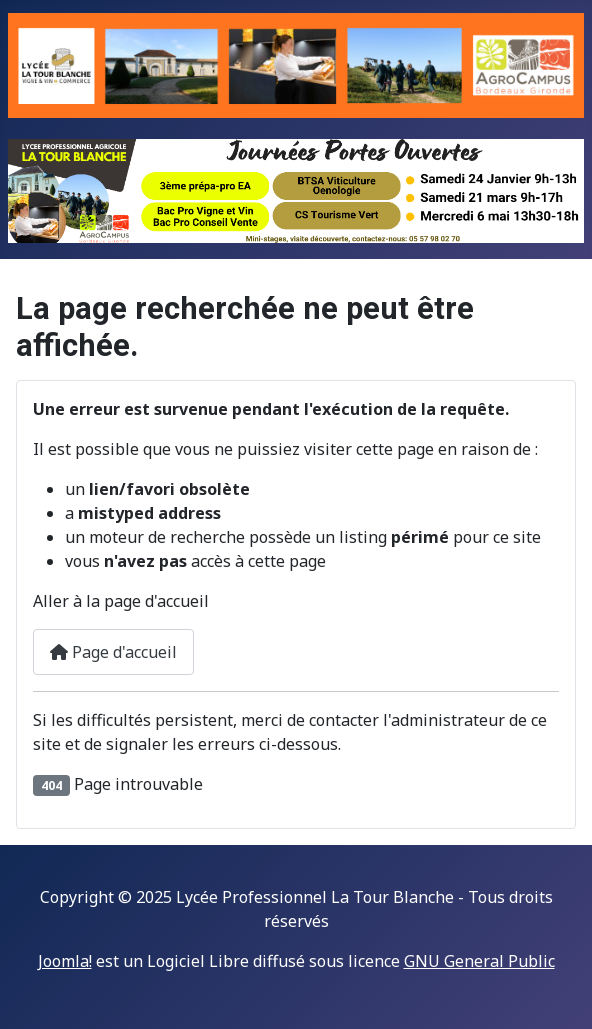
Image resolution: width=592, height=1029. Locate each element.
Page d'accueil (113, 652)
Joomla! (65, 961)
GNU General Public (479, 961)
